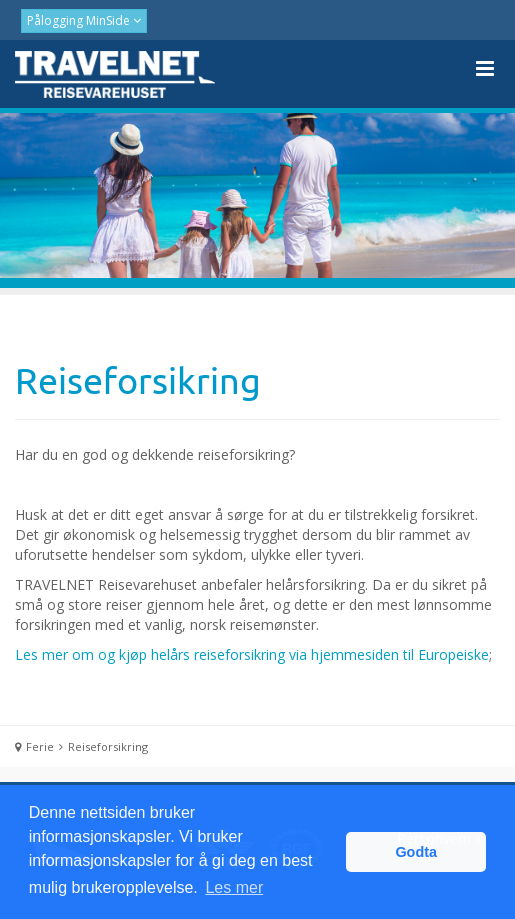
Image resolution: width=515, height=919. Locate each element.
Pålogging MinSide (80, 20)
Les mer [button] (234, 887)
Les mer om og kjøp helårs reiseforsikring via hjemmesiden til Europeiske (252, 654)
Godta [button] (416, 852)
